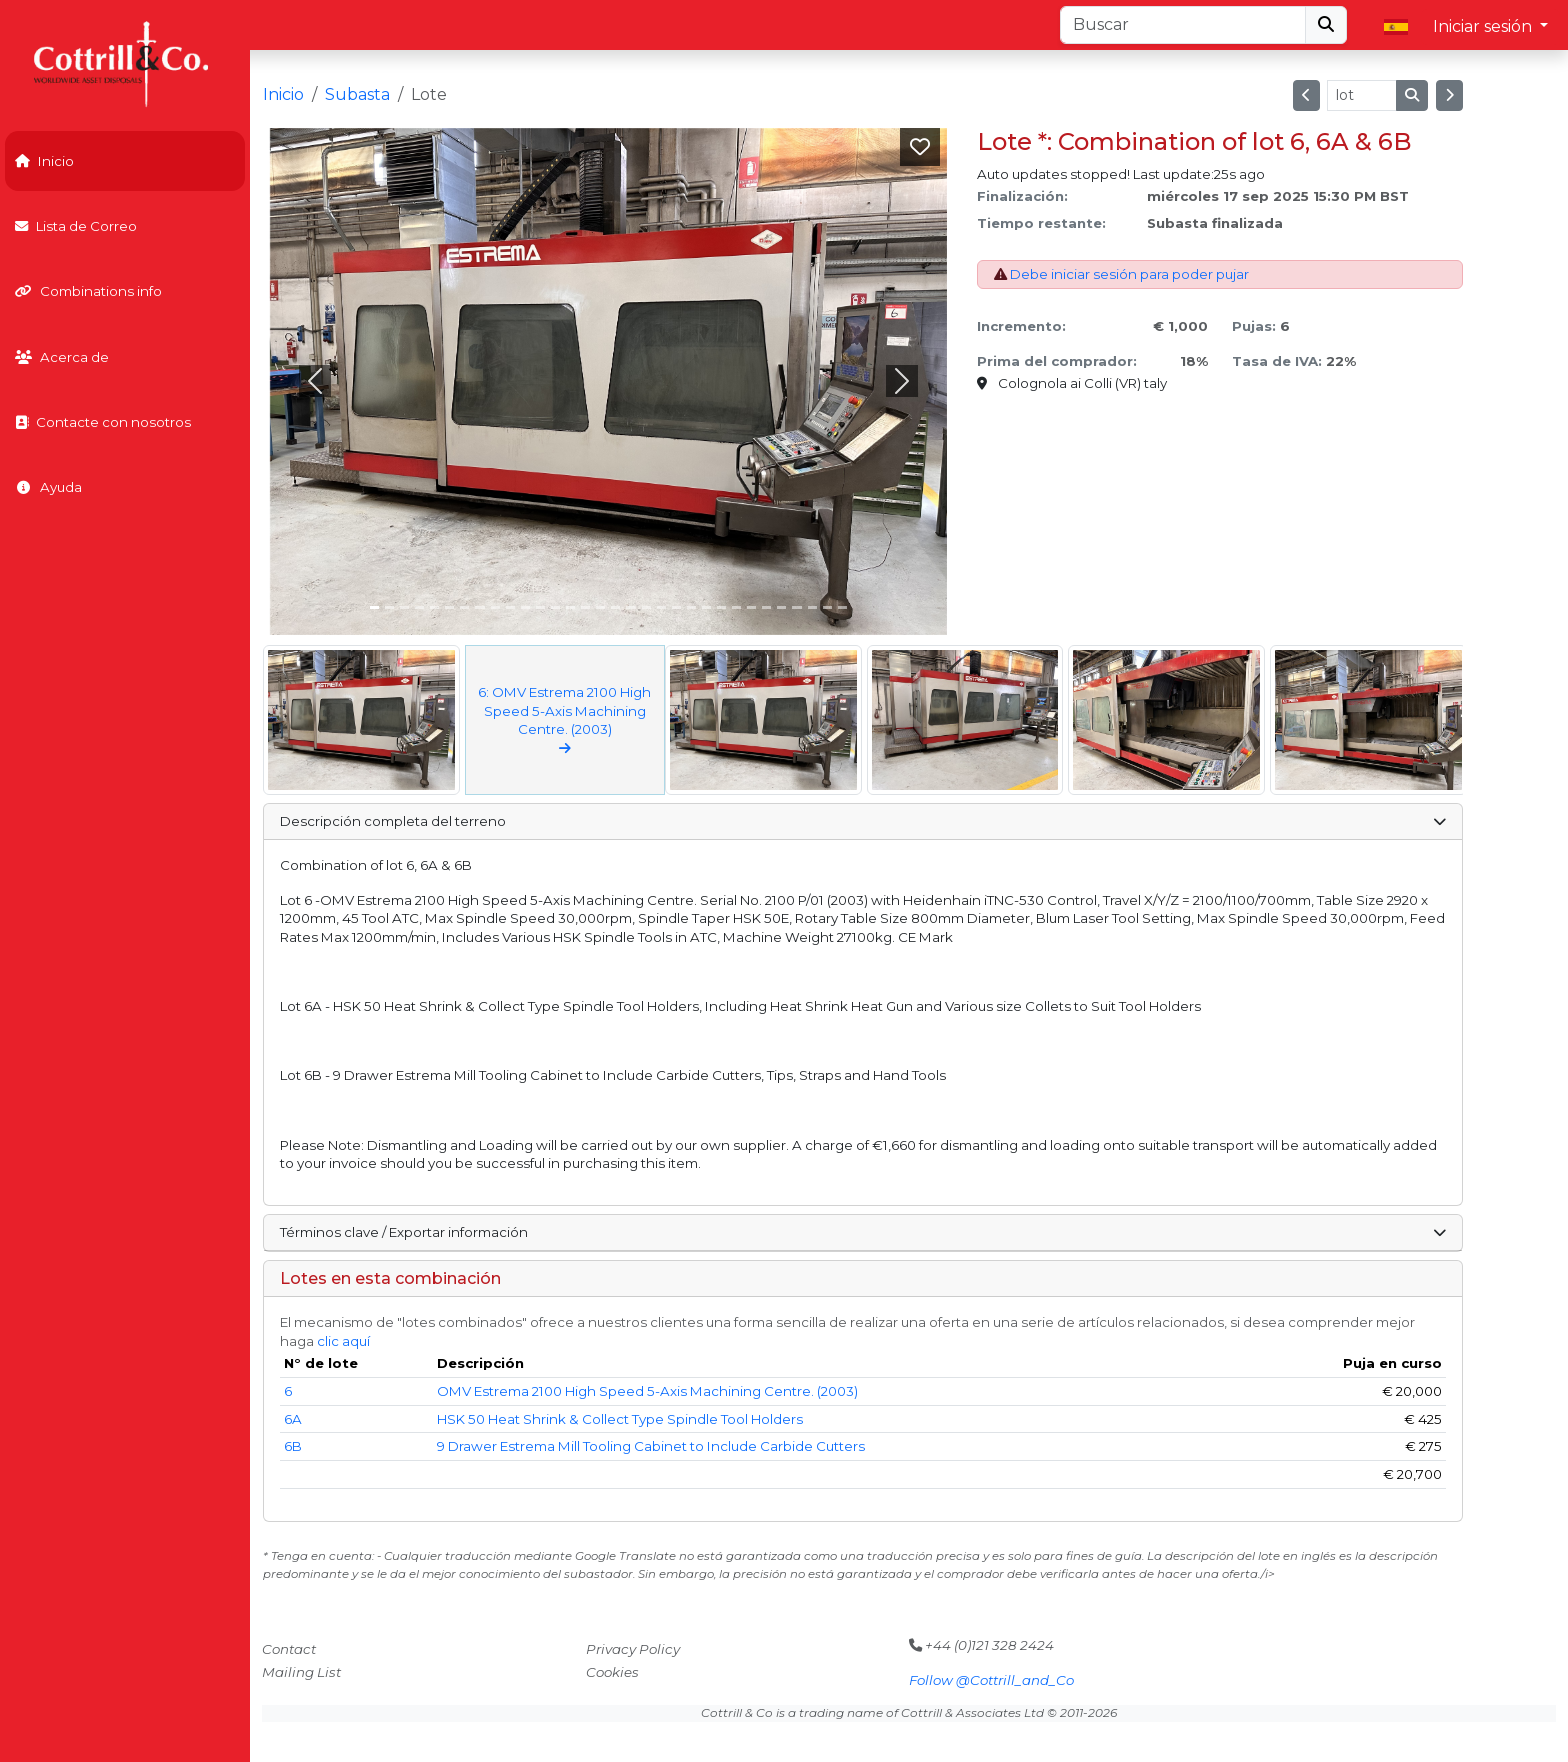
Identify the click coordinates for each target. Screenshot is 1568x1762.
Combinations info (88, 291)
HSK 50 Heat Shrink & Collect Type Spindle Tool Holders (620, 1419)
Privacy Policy (633, 1649)
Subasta (357, 94)
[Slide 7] (479, 607)
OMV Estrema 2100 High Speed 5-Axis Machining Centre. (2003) (647, 1391)
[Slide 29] (812, 607)
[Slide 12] (555, 607)
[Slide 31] (842, 607)
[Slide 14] (585, 607)
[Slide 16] (615, 607)
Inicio (44, 161)
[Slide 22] (706, 607)
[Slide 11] (540, 607)
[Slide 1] (389, 607)
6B (293, 1446)
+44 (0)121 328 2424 (981, 1645)
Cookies (612, 1672)
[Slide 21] (691, 607)
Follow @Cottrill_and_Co (991, 1680)
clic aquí (343, 1341)
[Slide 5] (449, 607)
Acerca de (62, 357)
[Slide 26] (766, 607)
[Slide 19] (661, 607)
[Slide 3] (419, 607)
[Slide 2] (404, 607)
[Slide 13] (570, 607)
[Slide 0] (374, 607)
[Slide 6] (464, 607)
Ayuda (48, 487)
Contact (289, 1649)
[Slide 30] (827, 607)
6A (293, 1419)
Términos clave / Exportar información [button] (863, 1232)
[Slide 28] (796, 607)
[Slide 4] (434, 607)
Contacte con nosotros (103, 422)
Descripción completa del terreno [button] (863, 821)
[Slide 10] (525, 607)
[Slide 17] (630, 607)
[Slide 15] (600, 607)
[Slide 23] (721, 607)
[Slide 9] (510, 607)
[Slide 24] (736, 607)
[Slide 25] (751, 607)
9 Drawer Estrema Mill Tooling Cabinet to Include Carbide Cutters (651, 1446)
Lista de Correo (76, 226)
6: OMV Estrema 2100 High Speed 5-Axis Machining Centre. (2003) (564, 719)
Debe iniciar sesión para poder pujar (1129, 274)
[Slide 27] (781, 607)
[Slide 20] (676, 607)
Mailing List (301, 1672)
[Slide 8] (495, 607)
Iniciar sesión (1484, 26)
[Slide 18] (646, 607)
